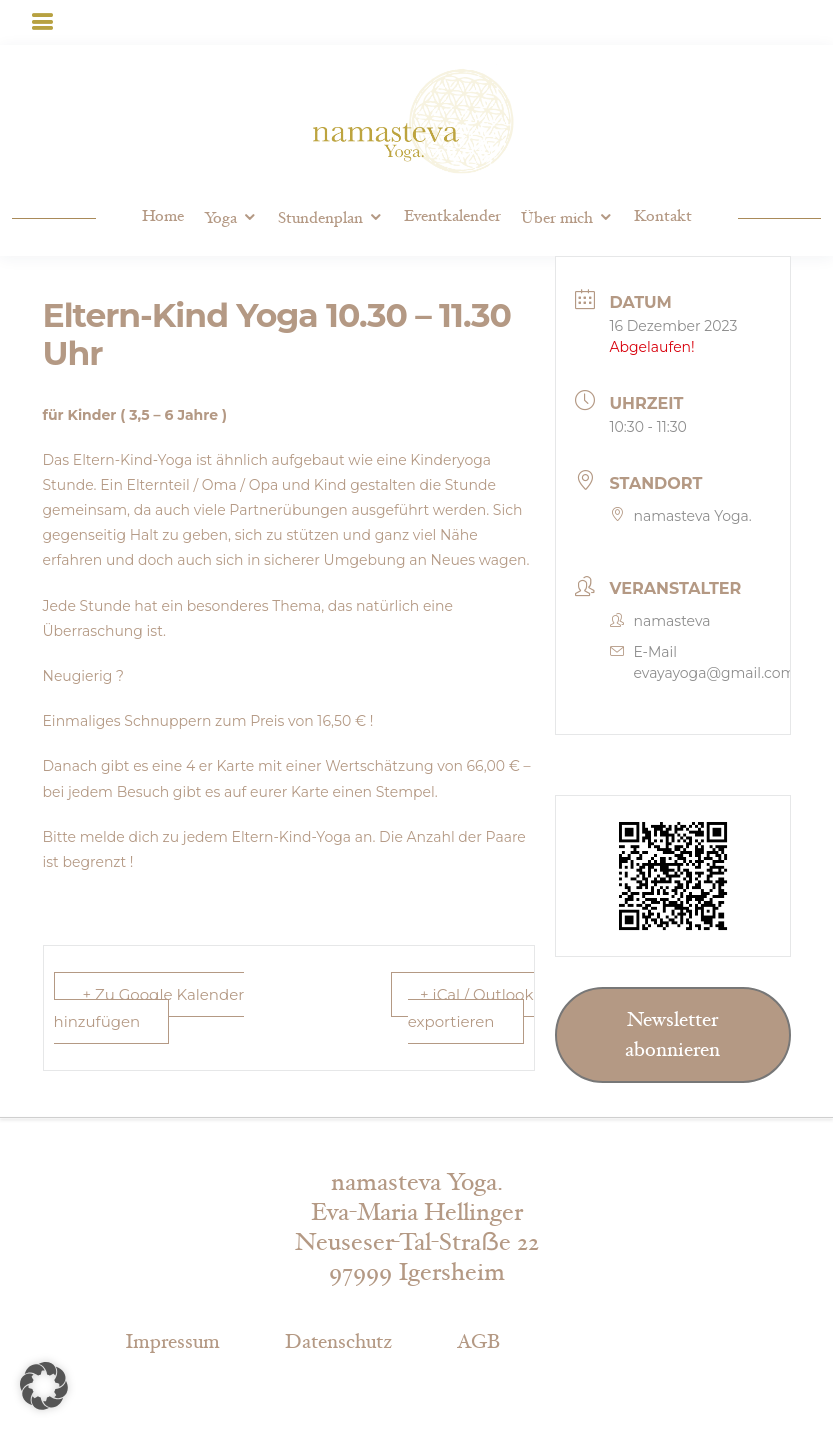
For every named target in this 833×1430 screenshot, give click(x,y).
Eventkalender (452, 216)
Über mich (557, 218)
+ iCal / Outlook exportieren (471, 1008)
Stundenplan (320, 218)
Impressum (172, 1342)
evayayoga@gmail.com (715, 673)
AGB (478, 1342)
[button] (44, 1386)
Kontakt (663, 216)
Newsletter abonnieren (672, 1035)
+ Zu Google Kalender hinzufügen (149, 1008)
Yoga (220, 218)
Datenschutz (338, 1342)
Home (163, 216)
